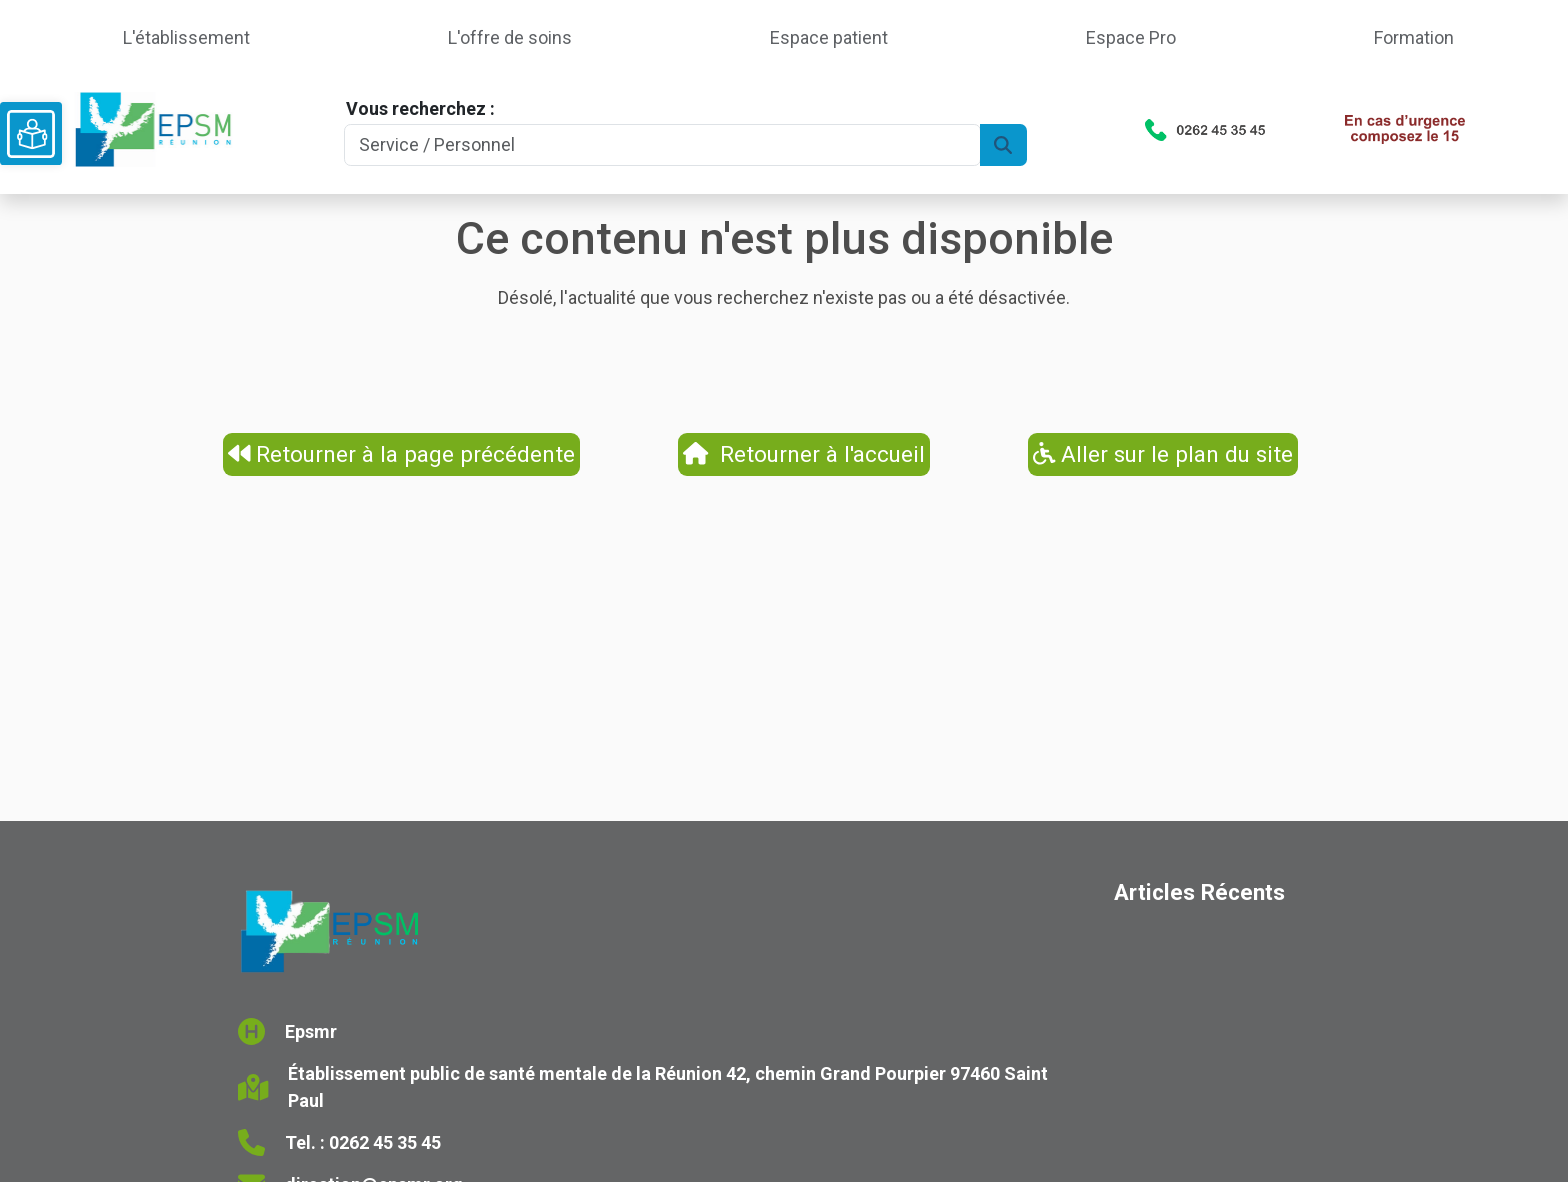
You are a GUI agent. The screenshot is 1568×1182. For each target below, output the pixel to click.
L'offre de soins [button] (510, 37)
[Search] (662, 145)
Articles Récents (1199, 892)
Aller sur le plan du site (1163, 454)
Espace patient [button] (829, 37)
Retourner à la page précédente (402, 454)
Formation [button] (1414, 37)
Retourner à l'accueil (804, 454)
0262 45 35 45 (385, 1142)
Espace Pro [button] (1131, 37)
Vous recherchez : (420, 108)
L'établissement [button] (186, 37)
